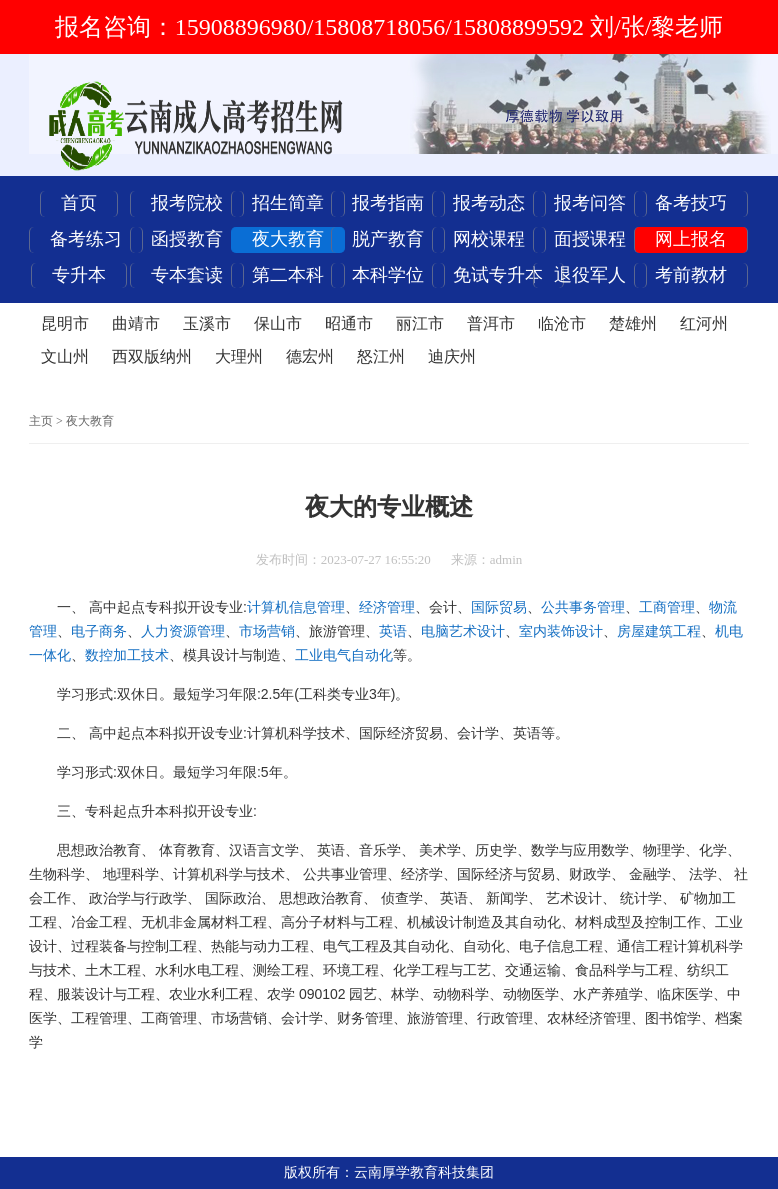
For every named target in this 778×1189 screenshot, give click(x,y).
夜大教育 (288, 239)
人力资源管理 (183, 631)
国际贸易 (499, 607)
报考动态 (489, 203)
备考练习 (86, 239)
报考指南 (388, 203)
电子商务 (99, 631)
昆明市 (65, 323)
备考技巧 (691, 203)
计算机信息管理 (296, 607)
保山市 (278, 323)
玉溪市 (207, 323)
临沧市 (562, 323)
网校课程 (489, 239)
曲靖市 (136, 323)
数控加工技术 (127, 655)
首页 (79, 203)
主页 (41, 421)
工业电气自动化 (344, 655)
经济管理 (387, 607)
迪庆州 (452, 356)
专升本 (79, 275)
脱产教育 (388, 239)
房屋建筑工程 (659, 631)
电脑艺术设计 (463, 631)
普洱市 (491, 323)
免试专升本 (498, 275)
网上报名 (691, 239)
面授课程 (590, 239)
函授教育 (187, 239)
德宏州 (310, 356)
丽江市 (420, 323)
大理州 (239, 356)
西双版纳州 (152, 356)
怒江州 (381, 356)
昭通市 (349, 323)
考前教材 (691, 275)
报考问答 (590, 203)
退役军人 (590, 275)
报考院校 (187, 203)
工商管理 (667, 607)
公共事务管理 (583, 607)
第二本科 (288, 275)
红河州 (704, 323)
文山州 (65, 356)
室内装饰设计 (561, 631)
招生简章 (288, 203)
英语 (393, 631)
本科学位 (388, 275)
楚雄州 (633, 323)
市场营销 (267, 631)
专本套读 (187, 275)
